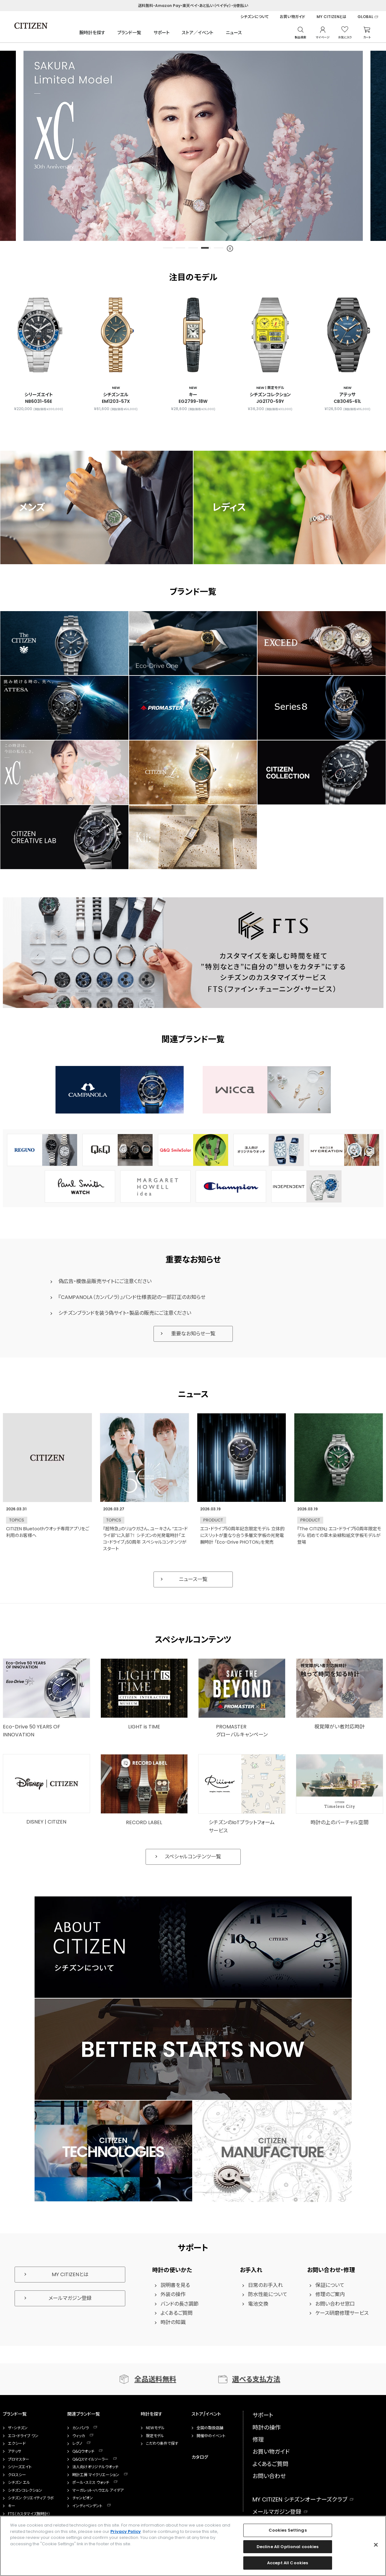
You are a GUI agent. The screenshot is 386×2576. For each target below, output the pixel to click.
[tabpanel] (193, 146)
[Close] (376, 2545)
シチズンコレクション (25, 2490)
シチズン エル (19, 2482)
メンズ (32, 507)
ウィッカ (78, 2435)
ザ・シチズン (18, 2428)
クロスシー (17, 2474)
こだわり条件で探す (162, 2443)
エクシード (17, 2443)
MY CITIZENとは (331, 17)
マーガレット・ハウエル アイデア (98, 2490)
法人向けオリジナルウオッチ (95, 2466)
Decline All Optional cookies (288, 2547)
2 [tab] (180, 248)
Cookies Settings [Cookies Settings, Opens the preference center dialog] (288, 2530)
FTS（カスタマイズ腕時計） (29, 2513)
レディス (229, 507)
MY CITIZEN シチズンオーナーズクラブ (299, 2499)
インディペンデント (87, 2505)
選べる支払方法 (256, 2379)
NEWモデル (155, 2428)
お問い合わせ (269, 2476)
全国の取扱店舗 (210, 2428)
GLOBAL (365, 17)
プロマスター (18, 2459)
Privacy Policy (125, 2531)
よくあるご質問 (270, 2464)
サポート (162, 32)
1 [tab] (168, 248)
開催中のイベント (211, 2435)
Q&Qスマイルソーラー (90, 2459)
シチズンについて (254, 17)
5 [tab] (218, 248)
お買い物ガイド (292, 17)
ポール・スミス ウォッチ (90, 2482)
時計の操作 (266, 2427)
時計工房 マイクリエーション (95, 2474)
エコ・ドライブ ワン (23, 2435)
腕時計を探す (92, 32)
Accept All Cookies (287, 2563)
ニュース (234, 32)
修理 (258, 2439)
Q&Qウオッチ (83, 2451)
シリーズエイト (20, 2466)
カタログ (200, 2457)
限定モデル (155, 2435)
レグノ (77, 2443)
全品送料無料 (155, 2379)
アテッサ (14, 2451)
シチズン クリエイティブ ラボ (31, 2498)
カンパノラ (80, 2428)
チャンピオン (82, 2498)
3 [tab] (193, 248)
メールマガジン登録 (70, 2298)
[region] (193, 2546)
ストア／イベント (197, 32)
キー (11, 2505)
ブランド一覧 (129, 32)
